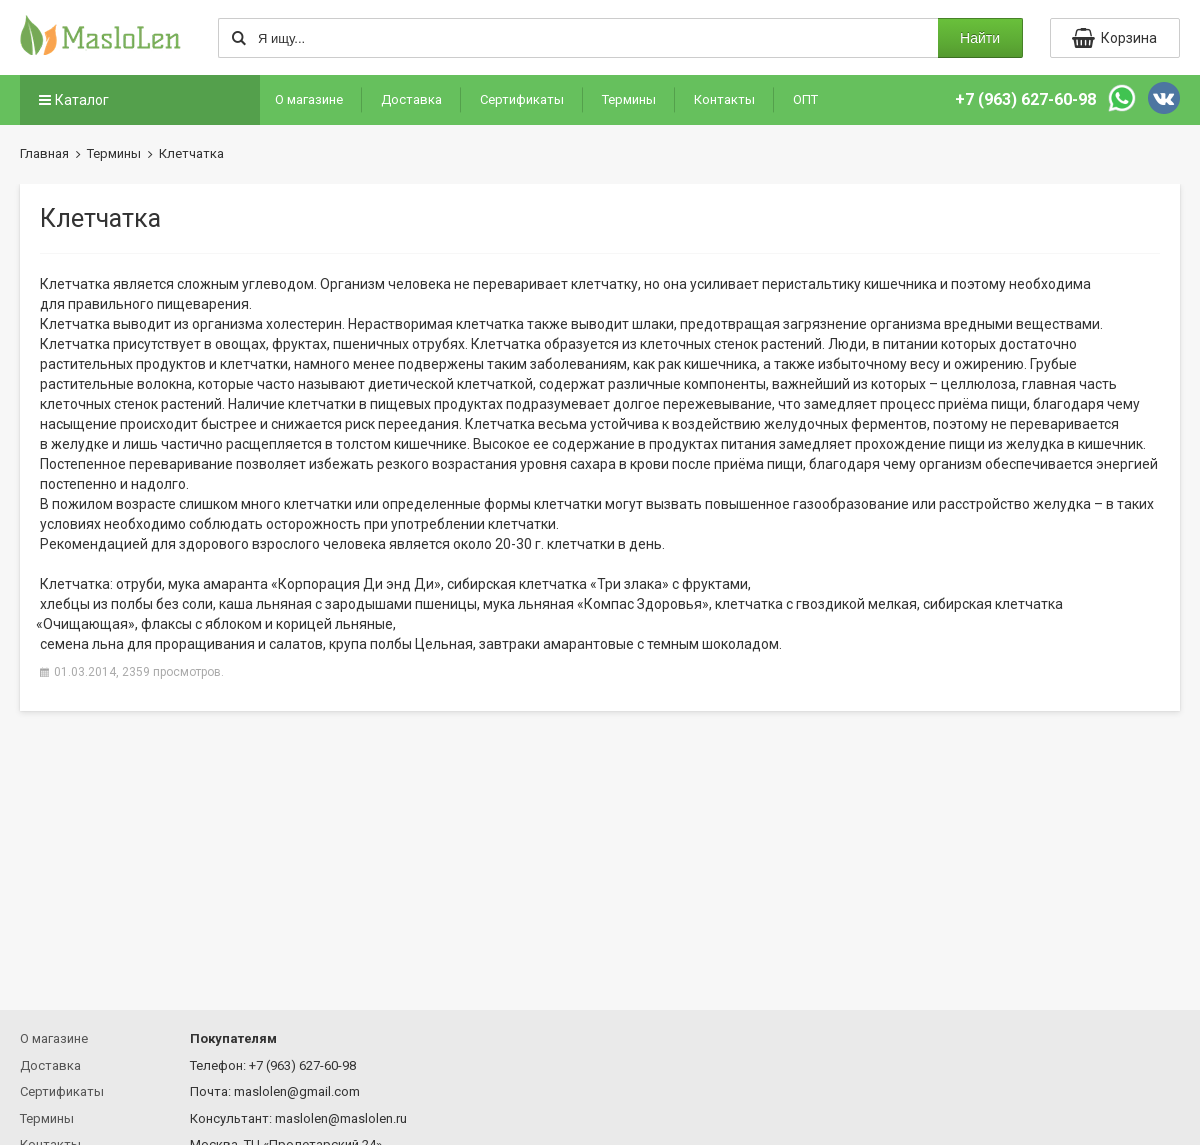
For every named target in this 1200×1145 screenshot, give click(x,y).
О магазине (309, 99)
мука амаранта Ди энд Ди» (304, 584)
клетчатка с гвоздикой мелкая (816, 604)
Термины (629, 99)
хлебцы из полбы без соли (126, 604)
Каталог (72, 100)
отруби (139, 584)
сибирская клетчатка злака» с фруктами (597, 584)
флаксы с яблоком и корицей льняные (267, 624)
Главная (44, 153)
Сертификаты (522, 99)
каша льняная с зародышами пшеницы (348, 604)
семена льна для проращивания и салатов (181, 644)
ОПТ (805, 99)
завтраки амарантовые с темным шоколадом (629, 644)
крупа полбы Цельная (401, 644)
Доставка (411, 99)
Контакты (724, 99)
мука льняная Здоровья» (596, 604)
